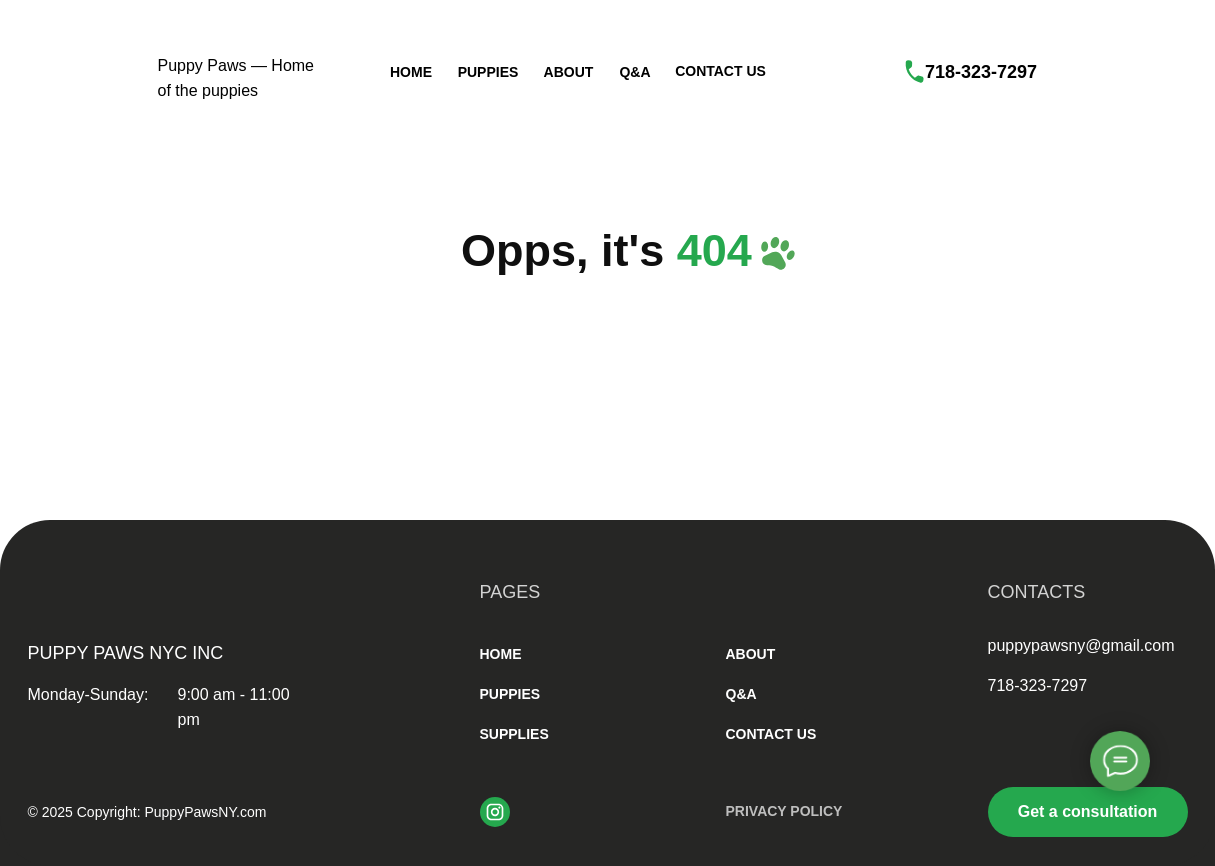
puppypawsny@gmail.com (1081, 645)
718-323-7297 (981, 72)
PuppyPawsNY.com (205, 812)
